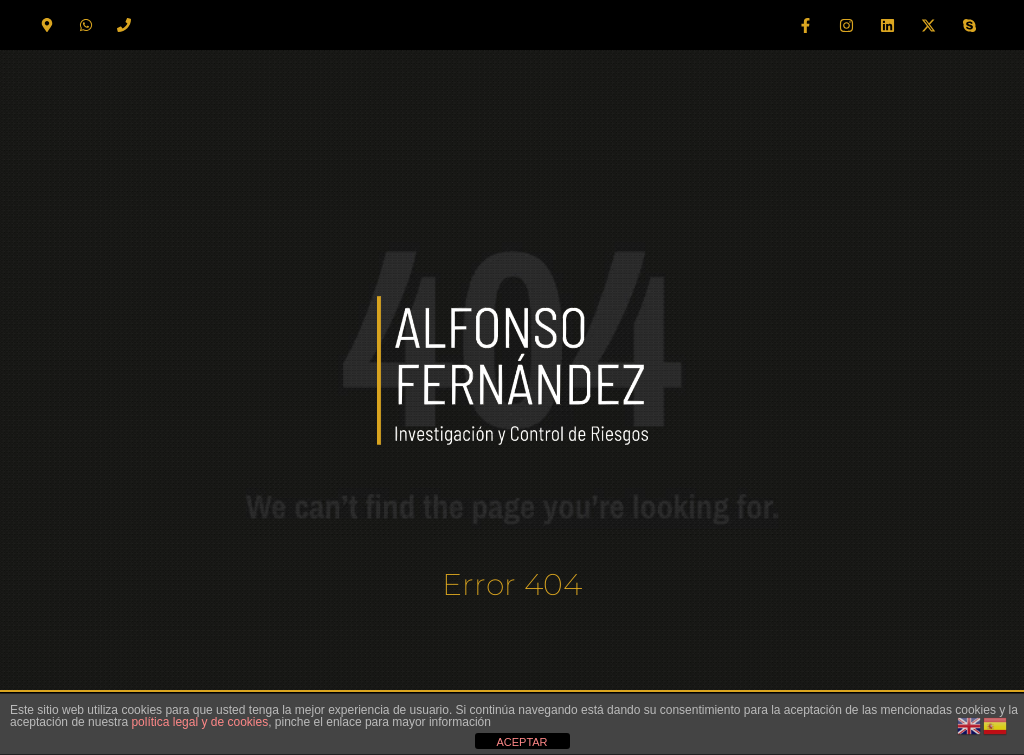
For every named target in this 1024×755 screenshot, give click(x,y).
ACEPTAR (521, 742)
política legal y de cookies (199, 722)
